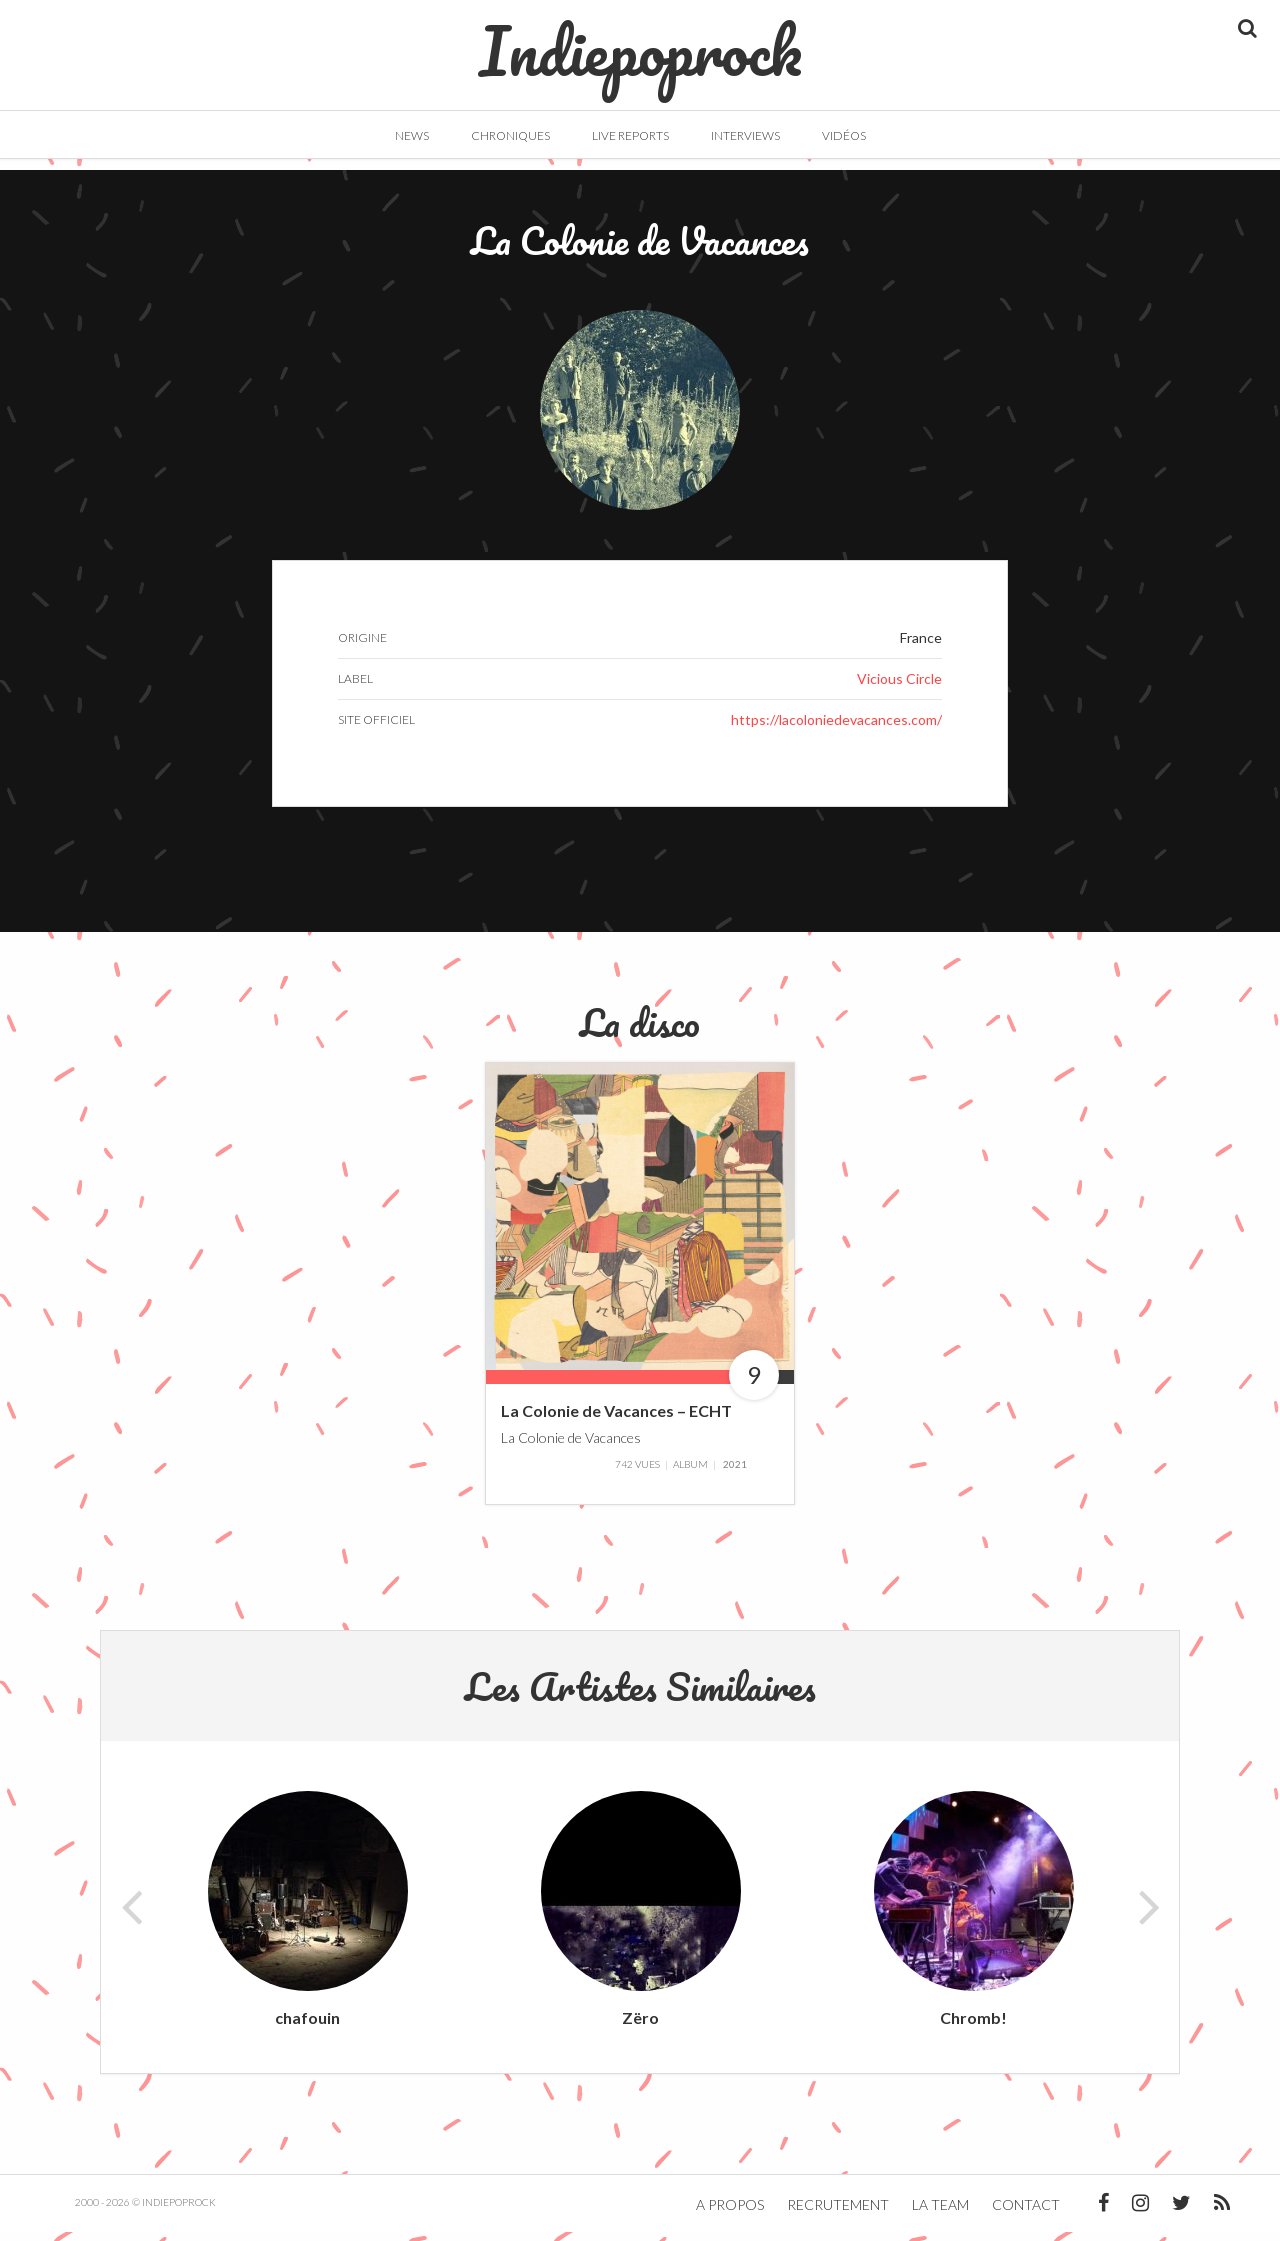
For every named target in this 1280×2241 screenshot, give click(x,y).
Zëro (640, 2026)
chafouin (307, 2026)
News (412, 135)
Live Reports (630, 135)
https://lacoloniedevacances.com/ (836, 728)
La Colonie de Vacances (571, 1446)
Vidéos (844, 135)
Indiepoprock (640, 41)
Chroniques (510, 135)
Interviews (745, 135)
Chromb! (973, 2026)
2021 (735, 1473)
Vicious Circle (899, 687)
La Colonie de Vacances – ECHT (616, 1420)
